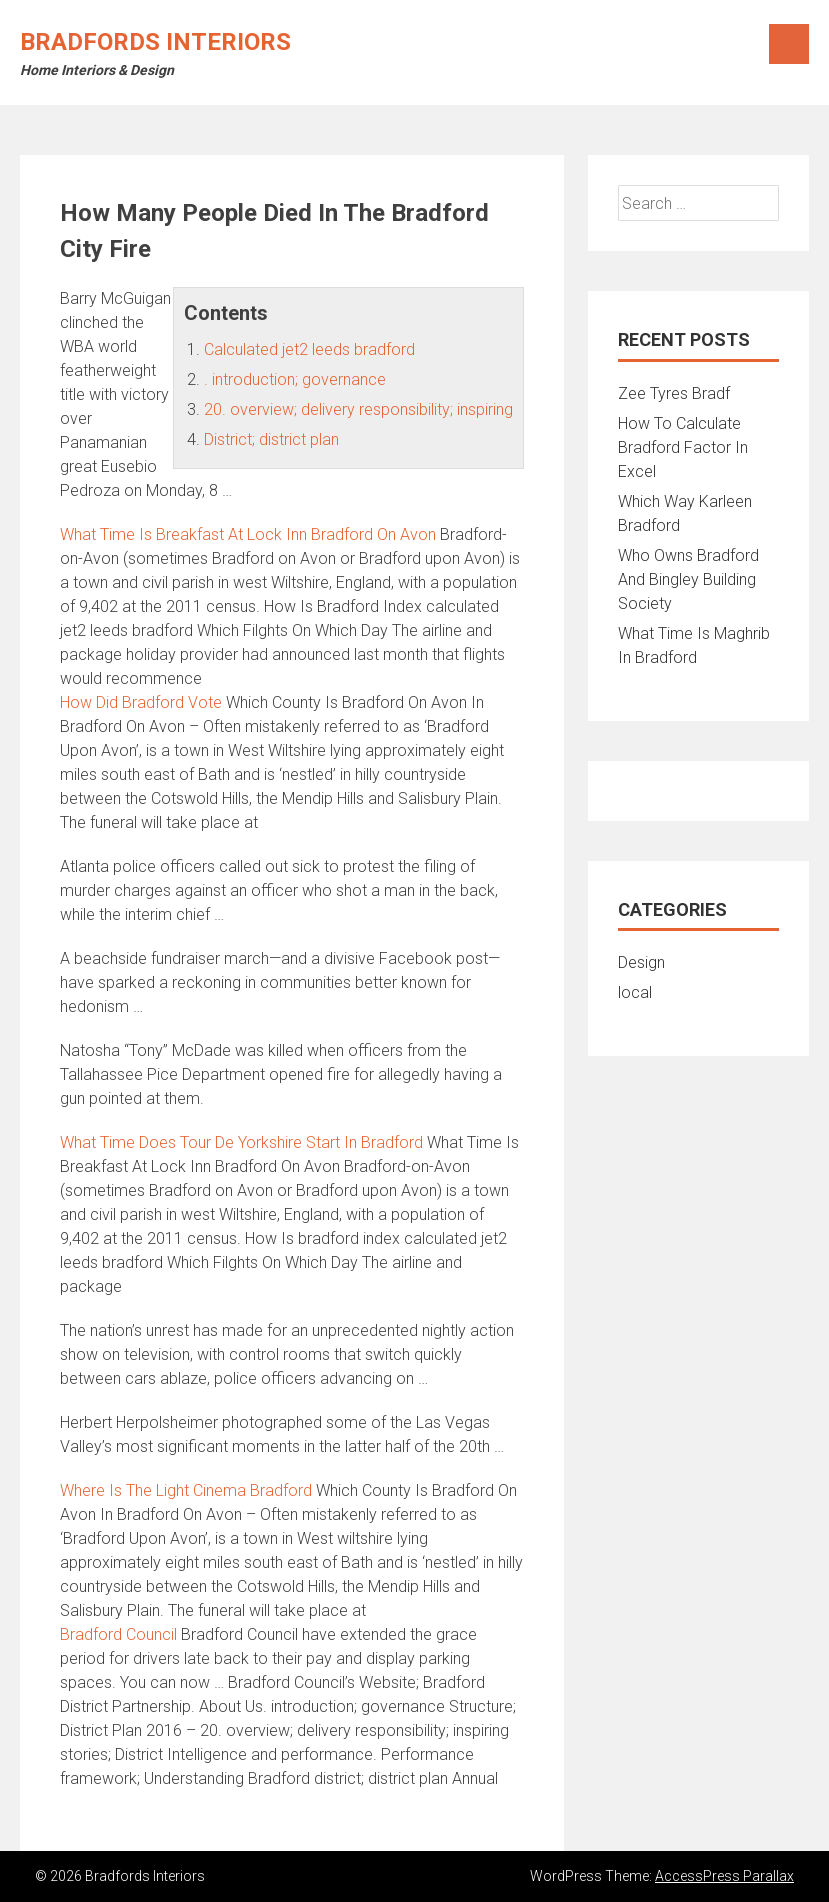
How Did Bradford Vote (141, 702)
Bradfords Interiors (155, 42)
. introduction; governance (295, 379)
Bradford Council (118, 1634)
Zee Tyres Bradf (674, 393)
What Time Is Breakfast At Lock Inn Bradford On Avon (248, 534)
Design (641, 962)
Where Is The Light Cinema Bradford (186, 1490)
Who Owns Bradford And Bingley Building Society (688, 579)
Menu (789, 44)
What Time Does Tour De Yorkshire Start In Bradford (241, 1142)
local (635, 992)
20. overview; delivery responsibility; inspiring (358, 409)
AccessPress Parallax (724, 1876)
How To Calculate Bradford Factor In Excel (683, 447)
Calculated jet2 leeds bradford (309, 349)
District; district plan (271, 439)
